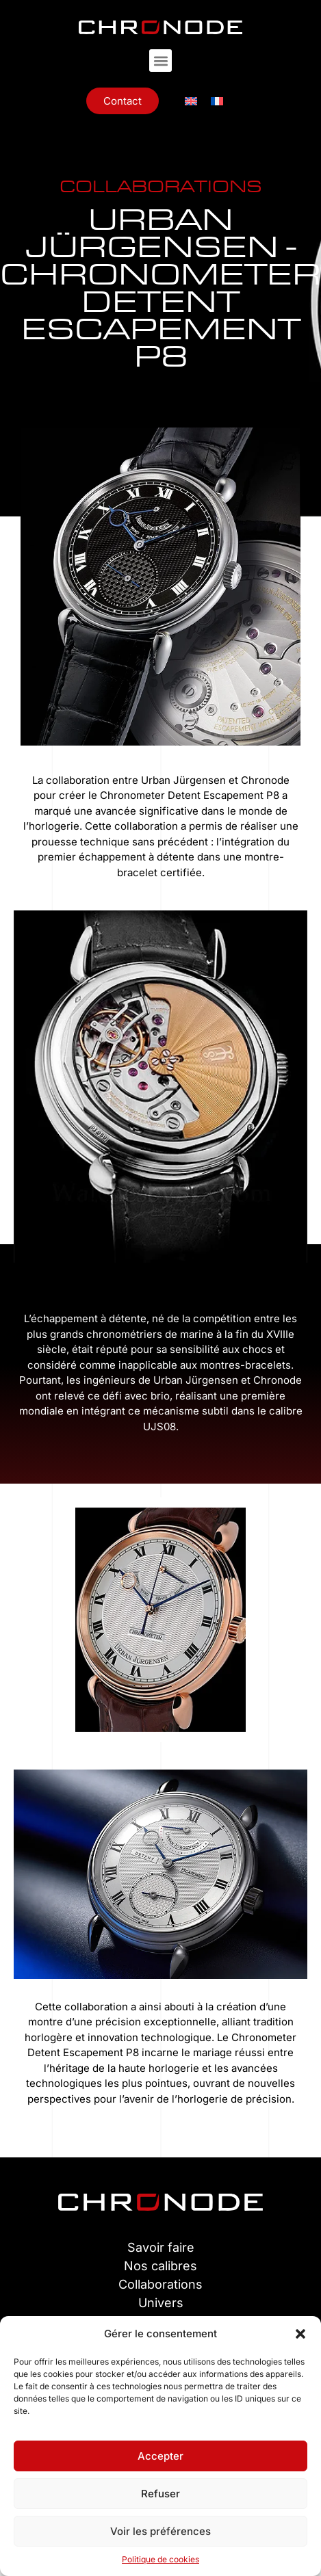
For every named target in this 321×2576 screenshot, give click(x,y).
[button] (300, 2334)
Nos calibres (160, 2266)
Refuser (160, 2493)
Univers (160, 2303)
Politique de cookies (160, 2559)
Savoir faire (160, 2247)
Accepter (160, 2455)
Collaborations (160, 2284)
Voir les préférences (160, 2531)
